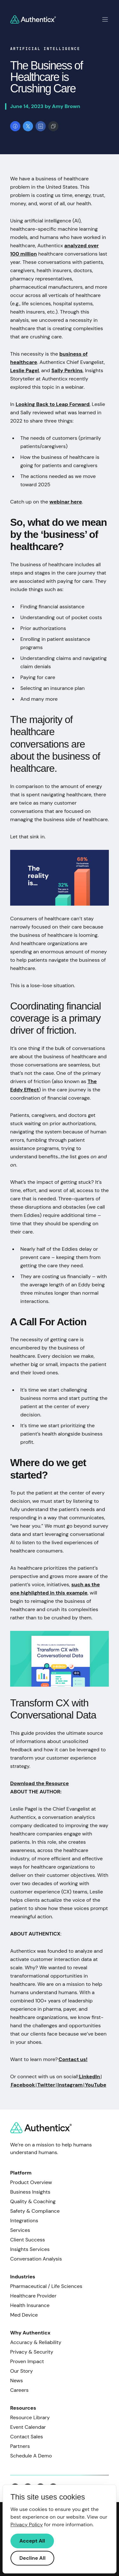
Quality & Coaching (33, 2201)
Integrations (24, 2220)
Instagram (70, 2084)
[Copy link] (53, 126)
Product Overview (31, 2182)
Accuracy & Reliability (35, 2342)
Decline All (32, 2558)
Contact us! (72, 2059)
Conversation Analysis (36, 2258)
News (16, 2380)
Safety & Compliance (35, 2211)
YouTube (95, 2084)
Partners (20, 2446)
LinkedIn (89, 2076)
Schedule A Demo (31, 2455)
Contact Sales (26, 2436)
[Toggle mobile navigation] (105, 19)
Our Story (21, 2371)
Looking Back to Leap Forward (52, 404)
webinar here (66, 501)
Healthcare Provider (33, 2295)
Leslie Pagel (24, 370)
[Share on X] (28, 126)
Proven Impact (27, 2361)
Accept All (32, 2540)
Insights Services (30, 2249)
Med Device (24, 2315)
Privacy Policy (26, 2524)
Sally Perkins (67, 370)
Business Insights (30, 2192)
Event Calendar (28, 2427)
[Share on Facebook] (15, 126)
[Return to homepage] (33, 19)
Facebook (23, 2084)
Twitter (46, 2084)
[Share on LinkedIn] (41, 126)
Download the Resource (39, 1783)
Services (20, 2230)
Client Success (27, 2239)
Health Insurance (30, 2305)
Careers (19, 2390)
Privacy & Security (31, 2351)
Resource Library (30, 2417)
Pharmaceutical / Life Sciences (46, 2286)
